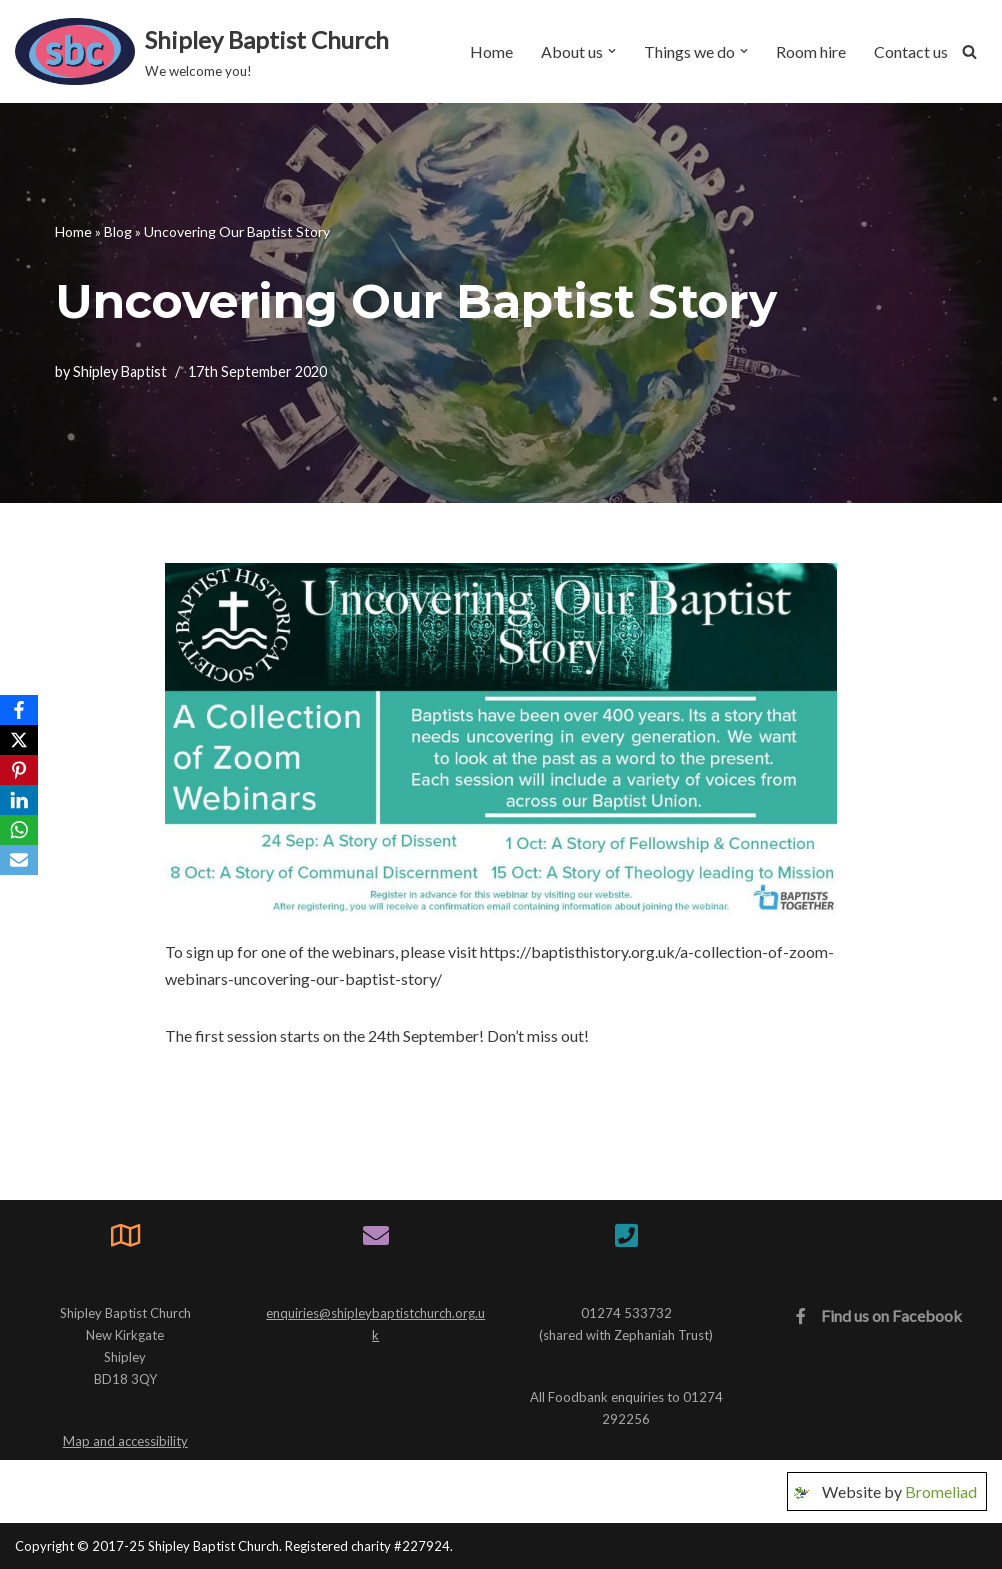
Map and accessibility (125, 1441)
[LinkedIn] (19, 800)
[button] (612, 51)
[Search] (969, 51)
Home (491, 51)
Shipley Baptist (120, 371)
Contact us (911, 51)
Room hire (811, 51)
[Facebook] (19, 710)
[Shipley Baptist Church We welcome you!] (202, 51)
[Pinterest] (19, 770)
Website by (899, 1492)
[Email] (19, 860)
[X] (19, 740)
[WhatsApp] (19, 830)
